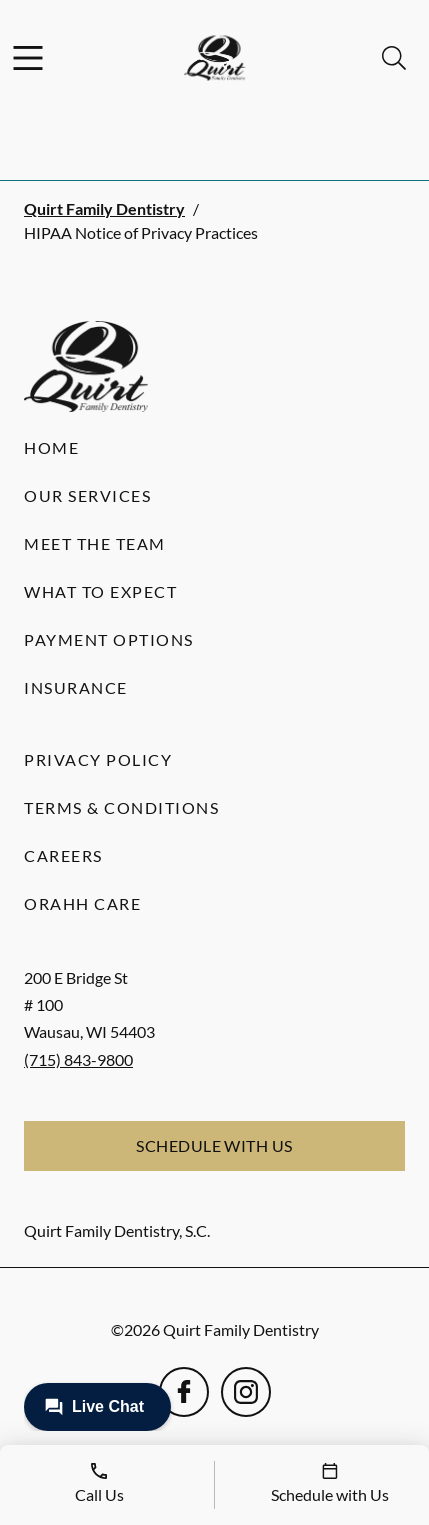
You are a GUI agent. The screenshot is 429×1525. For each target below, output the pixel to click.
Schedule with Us (214, 1145)
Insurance (76, 687)
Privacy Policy (98, 759)
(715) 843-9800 (78, 1059)
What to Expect (100, 591)
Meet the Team (95, 543)
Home (51, 447)
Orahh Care (82, 903)
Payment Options (109, 639)
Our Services (87, 495)
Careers (63, 855)
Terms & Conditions (121, 807)
